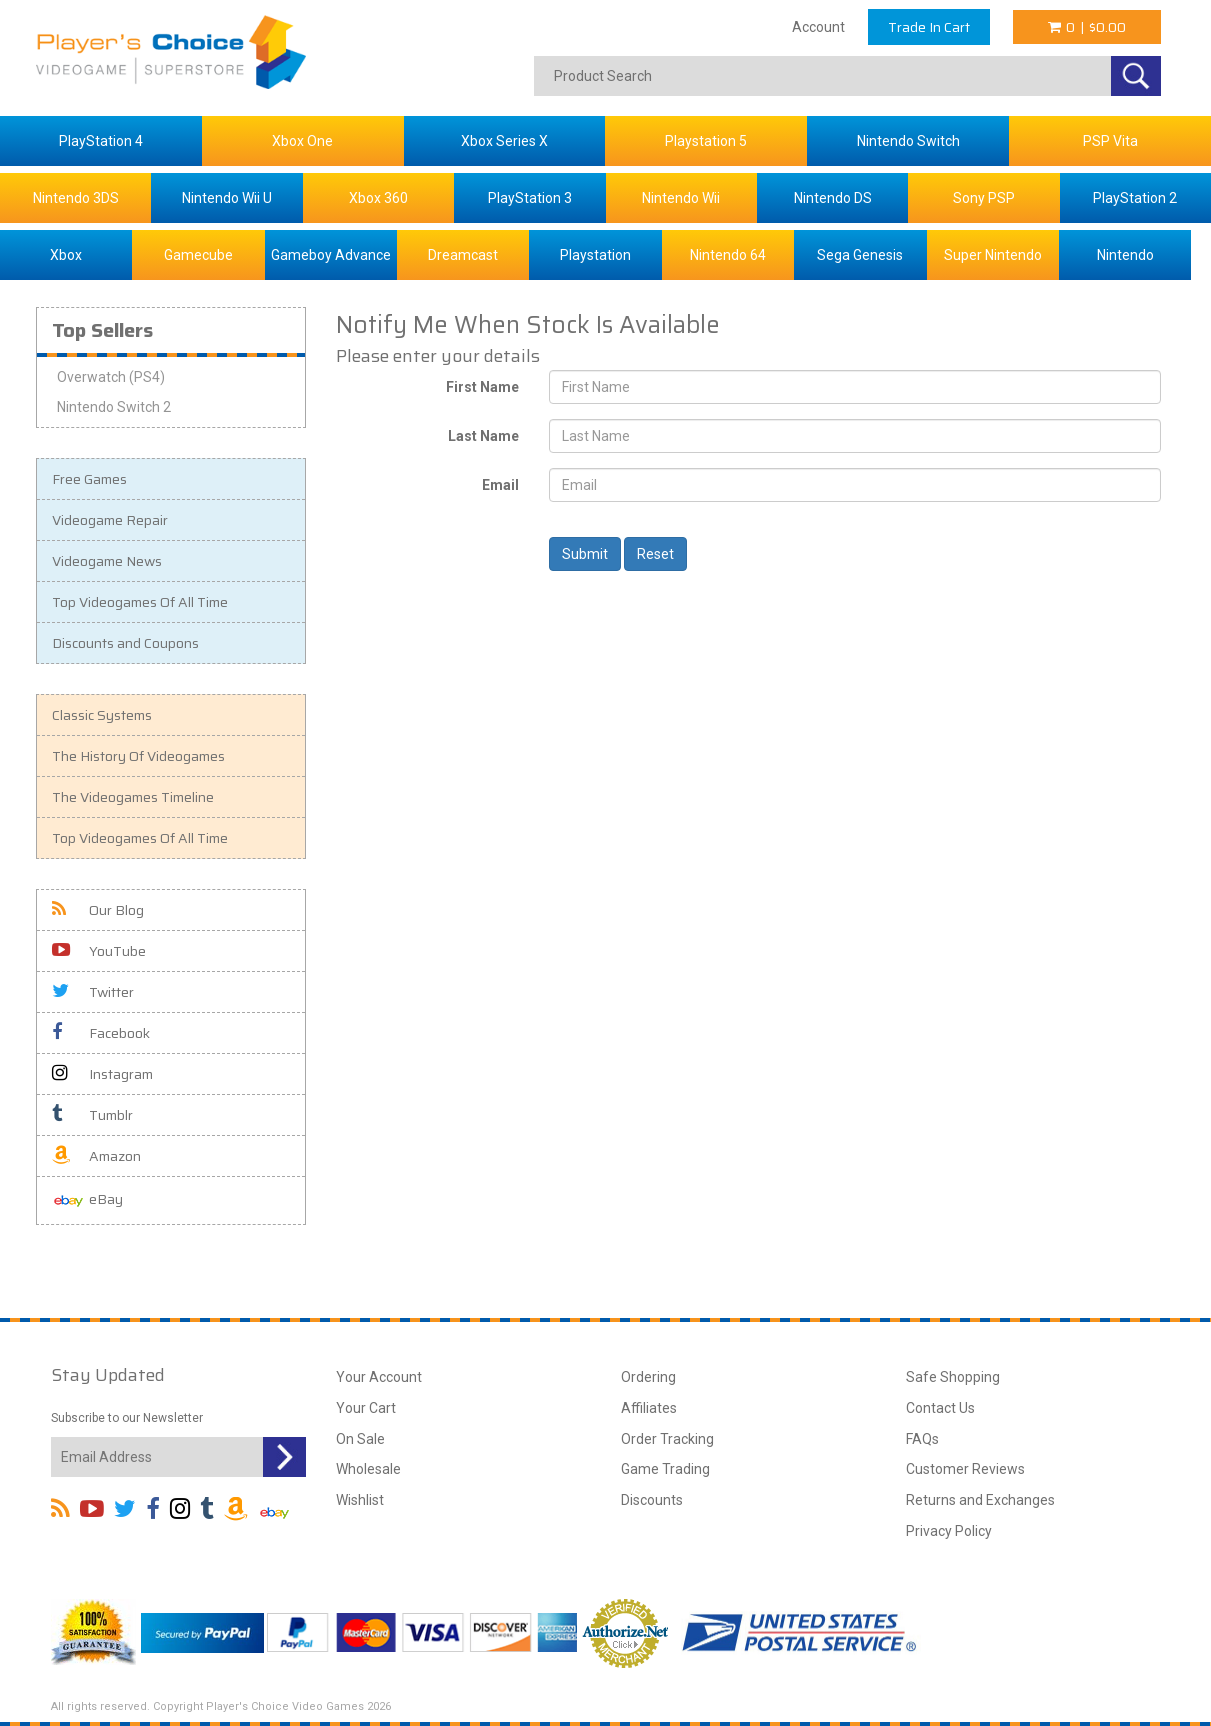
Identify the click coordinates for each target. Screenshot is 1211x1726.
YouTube (99, 951)
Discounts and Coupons (125, 643)
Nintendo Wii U (227, 198)
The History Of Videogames (138, 756)
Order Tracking (667, 1439)
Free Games (89, 479)
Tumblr (92, 1115)
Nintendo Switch (908, 141)
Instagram (102, 1074)
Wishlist (360, 1500)
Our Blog (98, 910)
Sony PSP (984, 198)
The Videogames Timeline (133, 797)
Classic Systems (102, 715)
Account (818, 27)
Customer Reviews (965, 1469)
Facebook (101, 1033)
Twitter (93, 992)
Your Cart (366, 1408)
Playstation (595, 255)
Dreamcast (463, 255)
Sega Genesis (860, 255)
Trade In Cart (929, 27)
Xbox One (302, 141)
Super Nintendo (993, 255)
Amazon (96, 1156)
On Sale (360, 1439)
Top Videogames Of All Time (140, 602)
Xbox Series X (504, 141)
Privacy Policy (949, 1531)
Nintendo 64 (728, 255)
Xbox (66, 255)
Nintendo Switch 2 (114, 407)
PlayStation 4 (101, 141)
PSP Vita (1110, 141)
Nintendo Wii (681, 198)
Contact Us (940, 1408)
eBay (87, 1200)
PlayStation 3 (530, 198)
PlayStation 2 (1135, 198)
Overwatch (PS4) (111, 377)
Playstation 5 (706, 141)
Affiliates (649, 1408)
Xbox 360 (378, 198)
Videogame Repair (110, 520)
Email (500, 485)
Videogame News (107, 561)
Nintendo (1125, 255)
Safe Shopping (953, 1377)
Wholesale (368, 1469)
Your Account (379, 1377)
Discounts (652, 1500)
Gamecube (198, 255)
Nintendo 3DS (76, 198)
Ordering (648, 1377)
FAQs (922, 1439)
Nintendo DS (833, 198)
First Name (482, 387)
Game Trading (665, 1469)
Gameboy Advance (331, 255)
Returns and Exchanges (980, 1500)
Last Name (483, 436)
